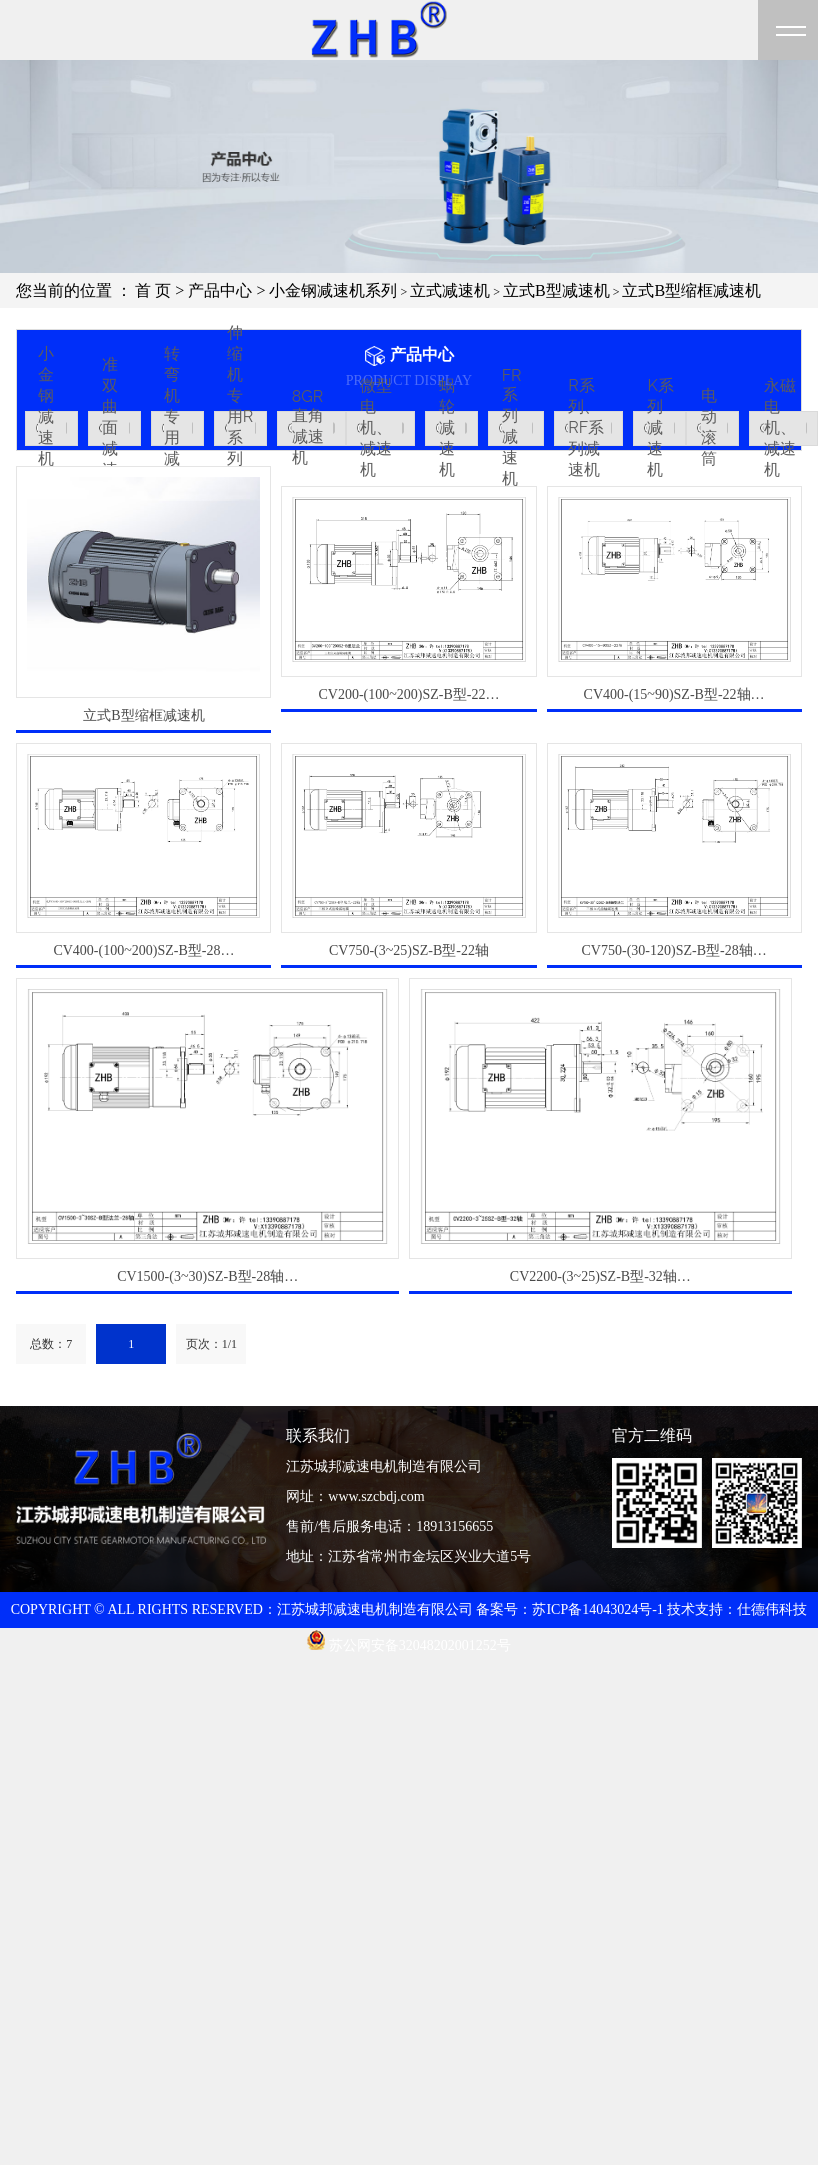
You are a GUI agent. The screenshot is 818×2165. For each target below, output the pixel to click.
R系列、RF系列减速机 (586, 428)
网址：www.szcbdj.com (355, 1496)
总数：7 (51, 1344)
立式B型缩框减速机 (691, 290)
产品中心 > (228, 290)
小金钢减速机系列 (333, 290)
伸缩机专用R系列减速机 (240, 428)
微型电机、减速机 (376, 428)
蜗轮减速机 (447, 428)
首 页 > (161, 290)
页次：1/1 (211, 1344)
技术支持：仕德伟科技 (737, 1609)
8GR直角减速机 (308, 428)
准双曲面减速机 (110, 428)
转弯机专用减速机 (172, 428)
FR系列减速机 (512, 428)
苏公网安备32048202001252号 (409, 1645)
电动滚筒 (709, 428)
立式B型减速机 (556, 290)
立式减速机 (450, 290)
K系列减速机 (660, 428)
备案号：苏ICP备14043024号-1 (569, 1609)
